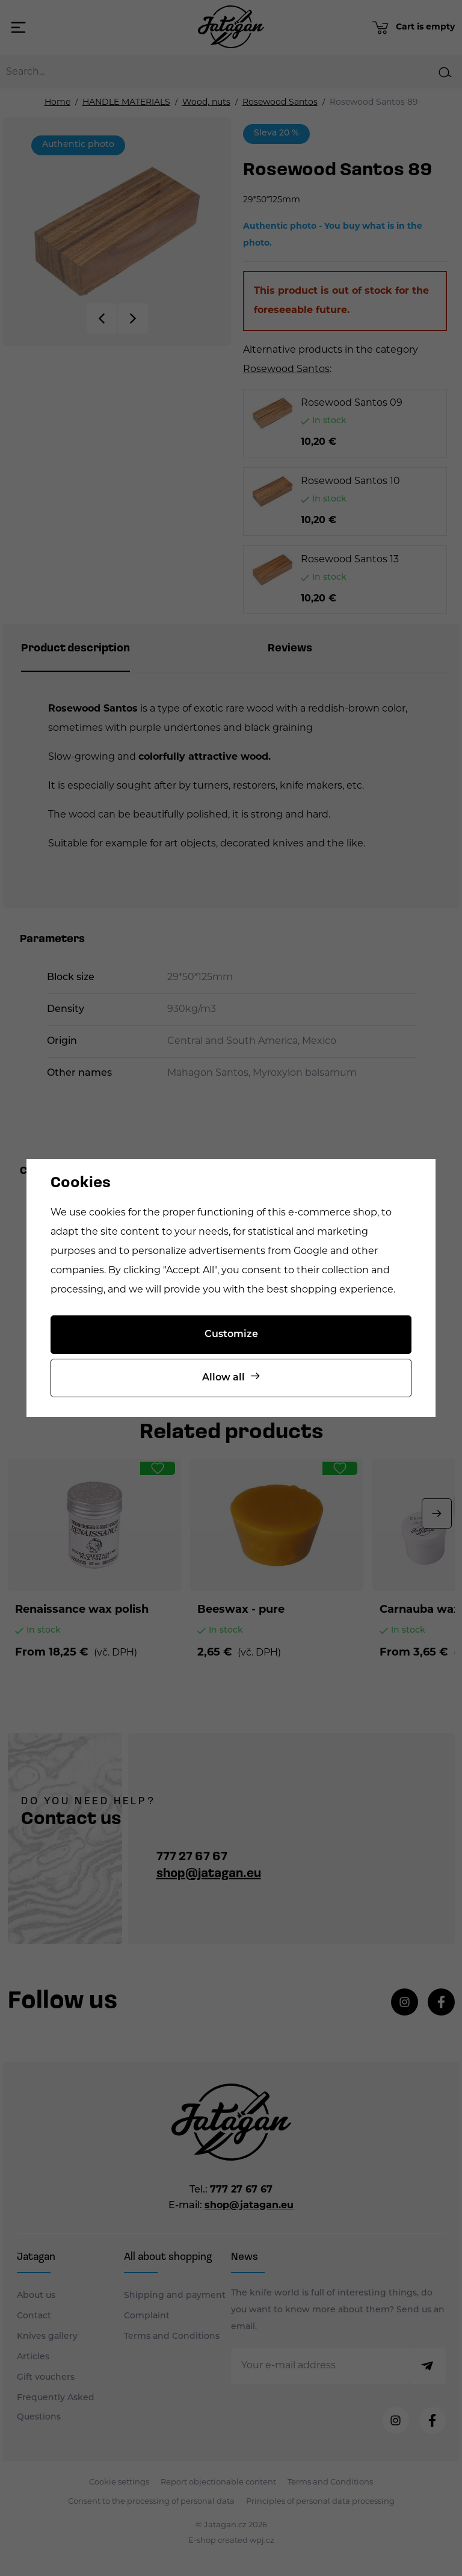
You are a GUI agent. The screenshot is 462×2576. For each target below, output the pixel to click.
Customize (231, 1334)
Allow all (223, 1378)
